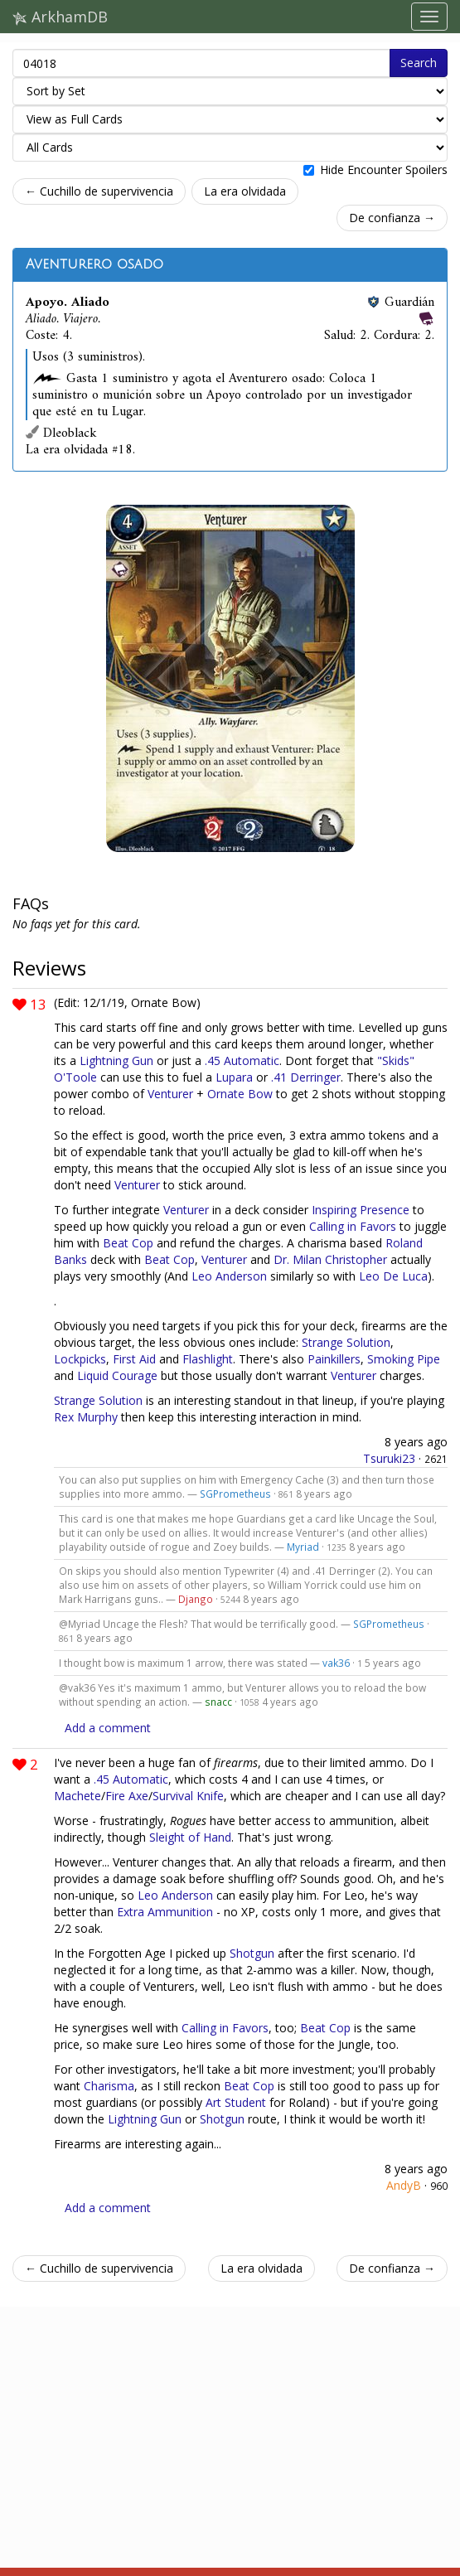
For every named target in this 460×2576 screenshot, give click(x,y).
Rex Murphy (86, 1417)
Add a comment (108, 1728)
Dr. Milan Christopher (330, 1259)
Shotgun (252, 1953)
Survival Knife (188, 1796)
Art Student (236, 2102)
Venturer (170, 1094)
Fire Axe (126, 1796)
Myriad (303, 1546)
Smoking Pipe (403, 1359)
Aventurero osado (94, 264)
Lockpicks (80, 1359)
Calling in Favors (352, 1226)
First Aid (134, 1359)
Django (195, 1598)
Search (418, 62)
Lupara (234, 1077)
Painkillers (334, 1359)
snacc (218, 1701)
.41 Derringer (306, 1077)
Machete (77, 1796)
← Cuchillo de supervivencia (99, 191)
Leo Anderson (229, 1276)
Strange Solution (346, 1342)
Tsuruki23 (389, 1458)
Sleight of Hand (190, 1837)
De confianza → (392, 217)
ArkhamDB (60, 17)
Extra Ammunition (165, 1912)
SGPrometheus (235, 1493)
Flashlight (207, 1359)
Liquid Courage (117, 1375)
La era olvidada (245, 191)
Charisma (109, 2086)
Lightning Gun (116, 1060)
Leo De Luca (393, 1276)
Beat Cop (128, 1243)
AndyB (403, 2185)
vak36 (336, 1662)
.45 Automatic (242, 1060)
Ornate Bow (240, 1094)
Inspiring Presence (360, 1210)
